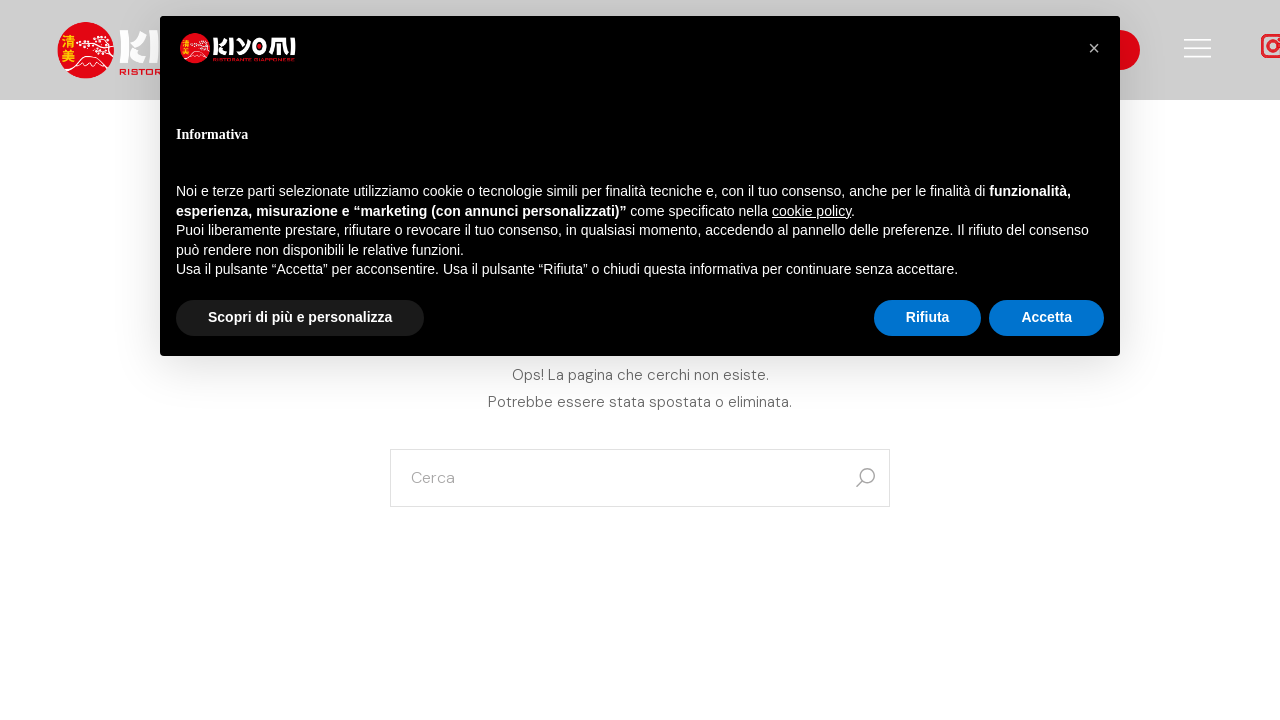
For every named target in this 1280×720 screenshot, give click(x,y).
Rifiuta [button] (928, 317)
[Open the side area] (1197, 50)
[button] (1094, 48)
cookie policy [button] (811, 211)
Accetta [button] (1046, 317)
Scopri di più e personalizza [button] (300, 317)
